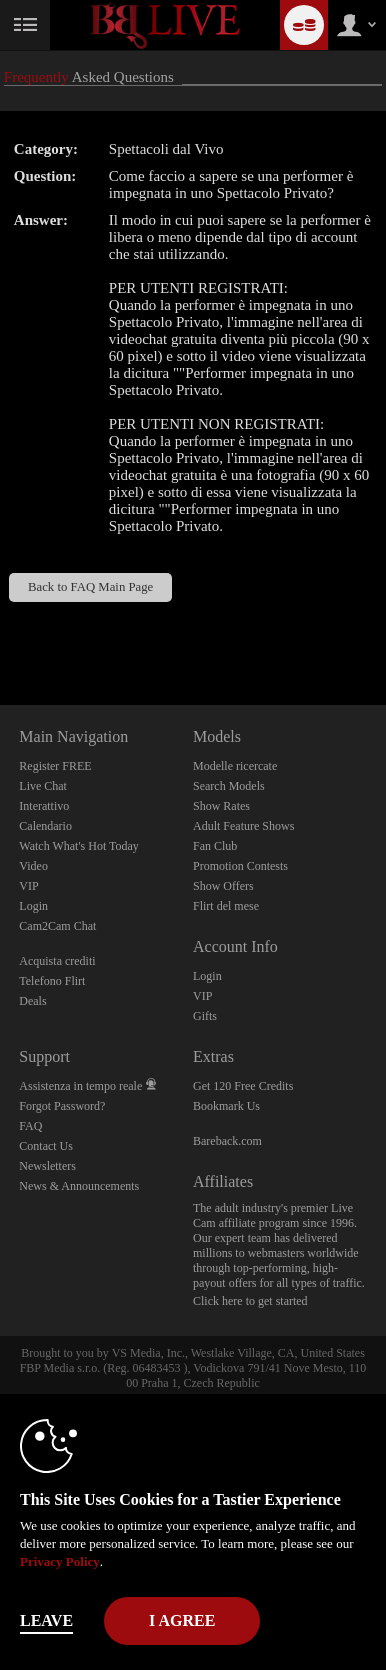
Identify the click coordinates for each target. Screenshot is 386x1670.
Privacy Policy (60, 1561)
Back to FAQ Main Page (90, 587)
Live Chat (43, 786)
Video (33, 866)
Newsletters (47, 1166)
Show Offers (223, 886)
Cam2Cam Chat (57, 926)
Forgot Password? (62, 1106)
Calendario (45, 826)
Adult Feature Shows (243, 826)
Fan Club (215, 846)
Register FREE (55, 766)
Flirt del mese (226, 906)
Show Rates (221, 806)
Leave (46, 1620)
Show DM (0, 630)
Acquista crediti (57, 961)
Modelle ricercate (235, 766)
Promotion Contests (240, 866)
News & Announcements (79, 1186)
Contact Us (46, 1146)
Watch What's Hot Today (79, 846)
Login (33, 906)
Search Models (229, 786)
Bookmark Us (226, 1106)
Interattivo (44, 806)
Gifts (205, 1016)
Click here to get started (250, 1301)
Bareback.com (227, 1141)
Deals (32, 1001)
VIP (28, 886)
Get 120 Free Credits (243, 1086)
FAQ (30, 1126)
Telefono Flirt (52, 981)
